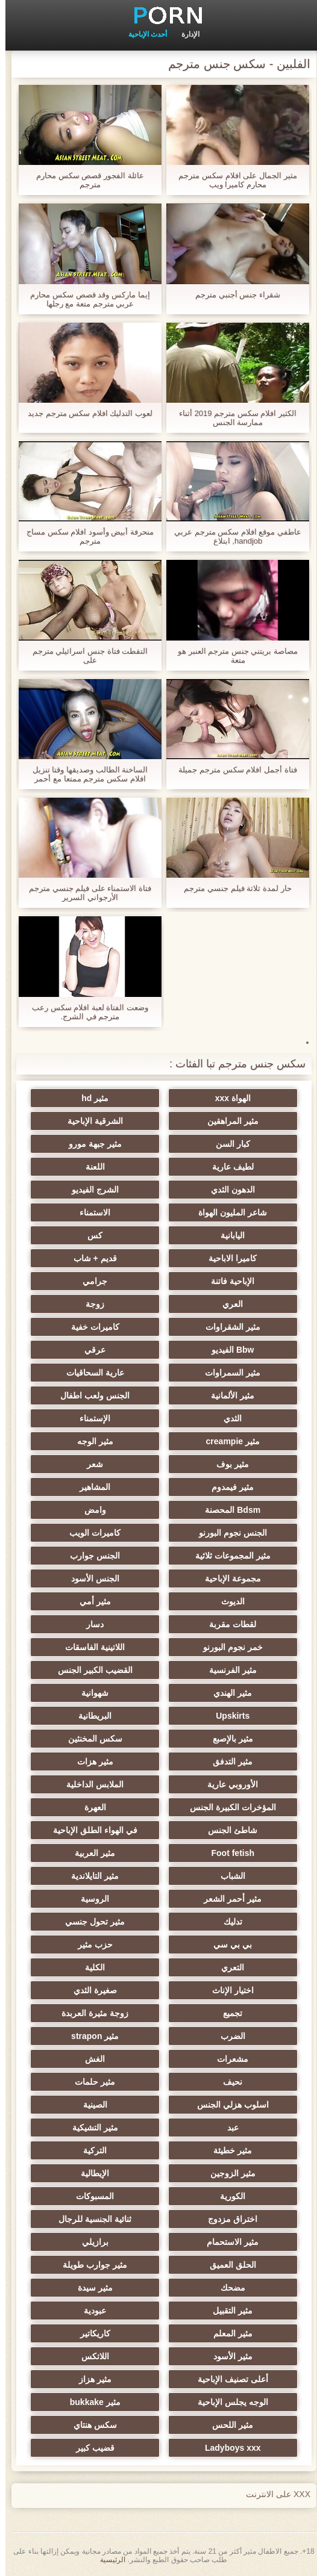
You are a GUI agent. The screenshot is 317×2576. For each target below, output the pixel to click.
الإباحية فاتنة (217, 1281)
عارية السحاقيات (99, 1372)
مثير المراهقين (217, 1121)
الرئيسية (107, 2560)
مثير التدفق (217, 1761)
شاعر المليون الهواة (217, 1212)
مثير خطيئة (217, 2150)
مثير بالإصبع (217, 1738)
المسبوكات (100, 2196)
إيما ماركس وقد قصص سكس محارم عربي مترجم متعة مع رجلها (84, 299)
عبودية (100, 2310)
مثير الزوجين (217, 2173)
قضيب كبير (99, 2448)
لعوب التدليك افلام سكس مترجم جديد (84, 413)
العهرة (99, 1807)
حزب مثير (99, 1944)
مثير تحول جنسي (100, 1921)
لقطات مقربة (217, 1624)
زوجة (99, 1304)
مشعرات (217, 2059)
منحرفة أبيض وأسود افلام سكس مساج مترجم (84, 536)
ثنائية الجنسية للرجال (99, 2219)
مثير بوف (217, 1464)
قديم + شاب (99, 1258)
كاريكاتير (99, 2333)
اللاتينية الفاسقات (100, 1647)
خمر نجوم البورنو (218, 1647)
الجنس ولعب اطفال (99, 1395)
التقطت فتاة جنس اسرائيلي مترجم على (84, 656)
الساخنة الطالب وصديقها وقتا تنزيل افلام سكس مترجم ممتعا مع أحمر (84, 774)
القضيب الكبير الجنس (99, 1670)
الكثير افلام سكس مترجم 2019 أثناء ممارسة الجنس (232, 418)
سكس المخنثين (99, 1738)
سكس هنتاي (99, 2425)
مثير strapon (99, 2036)
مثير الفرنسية (217, 1670)
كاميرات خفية (99, 1327)
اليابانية (218, 1235)
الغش (100, 2059)
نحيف (217, 2082)
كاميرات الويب (99, 1533)
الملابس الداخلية (99, 1784)
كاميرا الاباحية (217, 1258)
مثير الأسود (217, 2356)
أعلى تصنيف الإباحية (218, 2379)
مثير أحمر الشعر (217, 1899)
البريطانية (99, 1716)
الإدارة (185, 34)
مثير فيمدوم (217, 1487)
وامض (99, 1510)
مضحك (217, 2287)
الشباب (217, 1876)
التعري (217, 1967)
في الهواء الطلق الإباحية (99, 1830)
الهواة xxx (217, 1098)
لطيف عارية (217, 1167)
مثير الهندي (217, 1693)
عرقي (99, 1350)
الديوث (217, 1601)
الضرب (217, 2036)
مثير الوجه (99, 1441)
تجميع (217, 2013)
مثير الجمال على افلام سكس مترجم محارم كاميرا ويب (232, 180)
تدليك (217, 1921)
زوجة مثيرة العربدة (99, 2013)
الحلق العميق (217, 2265)
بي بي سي (217, 1944)
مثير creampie (217, 1441)
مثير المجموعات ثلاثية (218, 1555)
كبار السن (217, 1144)
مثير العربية (100, 1853)
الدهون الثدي (217, 1189)
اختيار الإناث (217, 1990)
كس (99, 1235)
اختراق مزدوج (217, 2219)
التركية (99, 2150)
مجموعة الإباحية (217, 1578)
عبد (217, 2127)
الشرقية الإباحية (99, 1121)
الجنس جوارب (100, 1555)
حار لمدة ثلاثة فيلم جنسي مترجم (232, 888)
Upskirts (217, 1716)
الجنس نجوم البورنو (218, 1533)
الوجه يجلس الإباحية (218, 2402)
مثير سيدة (99, 2287)
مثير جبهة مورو (99, 1144)
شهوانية (99, 1693)
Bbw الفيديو (217, 1350)
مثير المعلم (217, 2333)
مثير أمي (99, 1601)
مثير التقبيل (217, 2310)
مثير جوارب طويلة (99, 2265)
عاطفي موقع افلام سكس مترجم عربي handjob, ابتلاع (232, 536)
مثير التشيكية (99, 2127)
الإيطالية (100, 2173)
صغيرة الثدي (99, 1990)
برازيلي (99, 2242)
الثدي (218, 1418)
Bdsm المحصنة (217, 1510)
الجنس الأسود (99, 1578)
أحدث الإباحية (142, 34)
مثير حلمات (100, 2082)
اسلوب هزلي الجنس (218, 2104)
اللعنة (99, 1167)
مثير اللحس (217, 2425)
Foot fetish (217, 1853)
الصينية (99, 2104)
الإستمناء (99, 1418)
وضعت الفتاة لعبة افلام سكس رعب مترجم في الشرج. (85, 1012)
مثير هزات (99, 1761)
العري (217, 1304)
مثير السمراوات (217, 1372)
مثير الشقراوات (217, 1327)
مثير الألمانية (217, 1395)
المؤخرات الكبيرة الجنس (218, 1807)
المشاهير (99, 1487)
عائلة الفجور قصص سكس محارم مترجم (84, 180)
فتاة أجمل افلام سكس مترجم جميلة (232, 769)
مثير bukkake (99, 2402)
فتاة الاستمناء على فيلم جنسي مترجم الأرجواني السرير (85, 893)
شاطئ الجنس (217, 1830)
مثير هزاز (99, 2379)
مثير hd (99, 1098)
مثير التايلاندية (100, 1876)
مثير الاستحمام (217, 2242)
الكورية (217, 2196)
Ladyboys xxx (218, 2448)
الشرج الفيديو (99, 1189)
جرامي (99, 1281)
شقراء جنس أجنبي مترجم (232, 294)
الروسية (100, 1899)
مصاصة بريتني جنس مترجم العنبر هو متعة (232, 656)
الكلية (100, 1967)
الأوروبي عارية (217, 1784)
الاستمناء (99, 1212)
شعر (100, 1464)
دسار (99, 1624)
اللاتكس (99, 2356)
